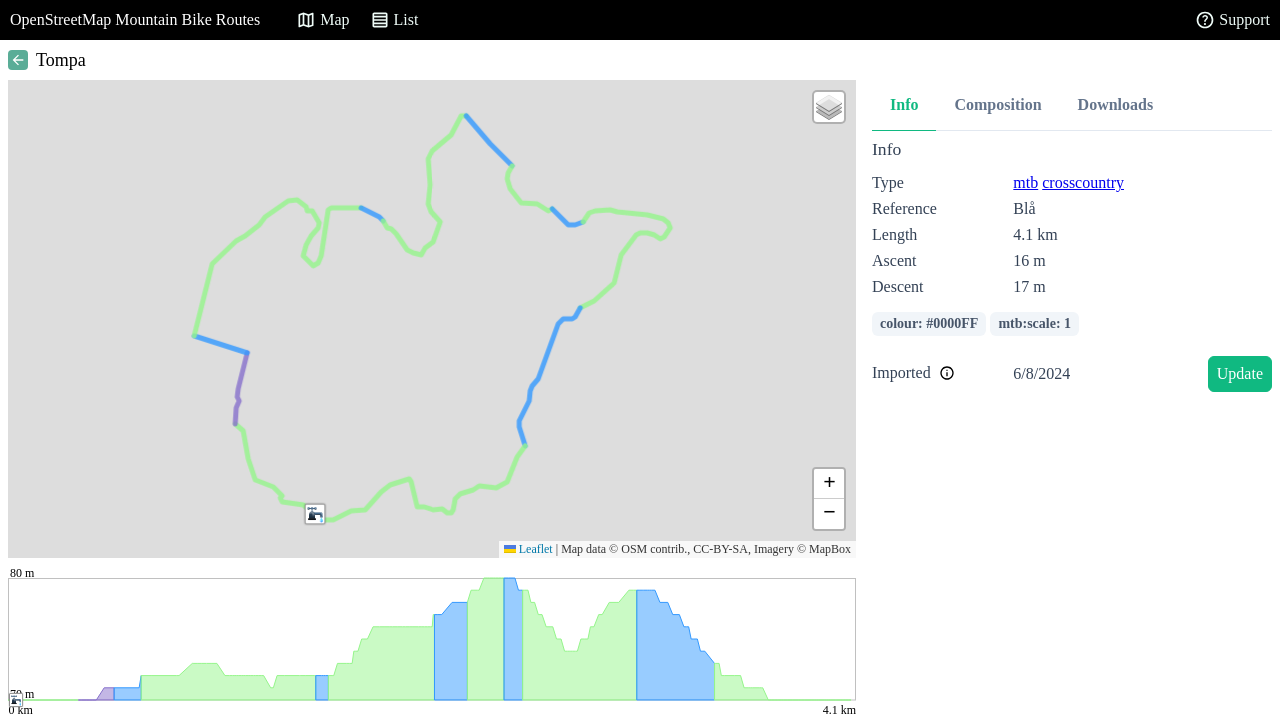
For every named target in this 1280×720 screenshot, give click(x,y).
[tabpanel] (1072, 269)
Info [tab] (904, 104)
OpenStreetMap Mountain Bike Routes (135, 19)
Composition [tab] (997, 104)
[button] (315, 514)
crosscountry (1083, 182)
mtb (1025, 182)
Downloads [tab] (1116, 104)
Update (1240, 373)
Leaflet (528, 549)
